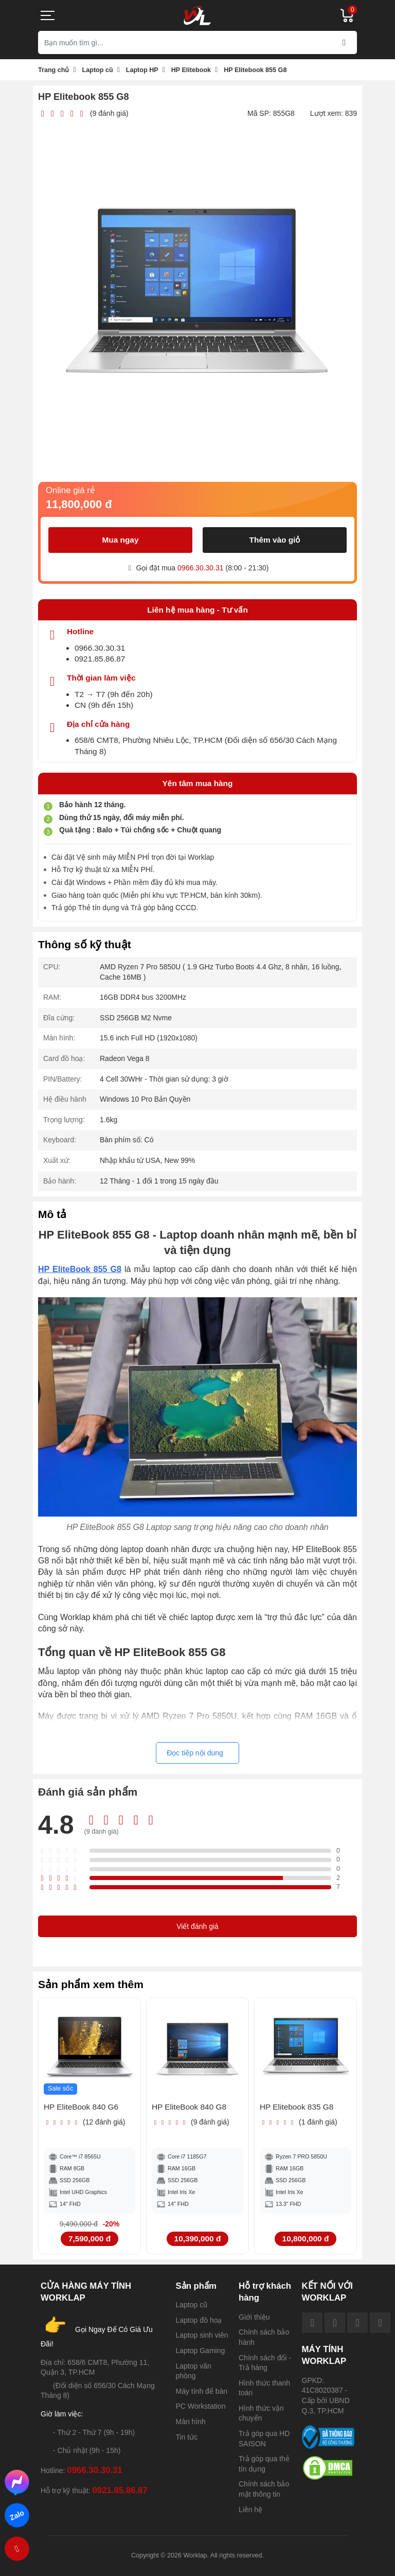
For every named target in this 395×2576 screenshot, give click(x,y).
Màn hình (191, 2421)
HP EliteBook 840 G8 (189, 2107)
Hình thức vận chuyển (261, 2413)
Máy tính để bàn (202, 2391)
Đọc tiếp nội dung (195, 1753)
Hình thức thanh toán (264, 2388)
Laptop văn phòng (193, 2371)
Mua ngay (120, 539)
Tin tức (187, 2437)
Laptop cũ (192, 2305)
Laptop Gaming (200, 2350)
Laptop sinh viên (202, 2335)
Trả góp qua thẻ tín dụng (264, 2464)
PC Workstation (201, 2406)
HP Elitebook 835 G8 (296, 2107)
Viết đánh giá (197, 1926)
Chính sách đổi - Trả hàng (265, 2363)
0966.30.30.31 (200, 568)
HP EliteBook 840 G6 (81, 2107)
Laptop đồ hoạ (199, 2320)
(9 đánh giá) (109, 113)
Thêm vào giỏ (274, 539)
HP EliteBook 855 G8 (79, 1269)
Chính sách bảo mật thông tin (264, 2489)
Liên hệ (250, 2509)
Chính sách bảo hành (264, 2337)
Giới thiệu (254, 2317)
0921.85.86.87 (100, 658)
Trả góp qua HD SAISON (264, 2438)
